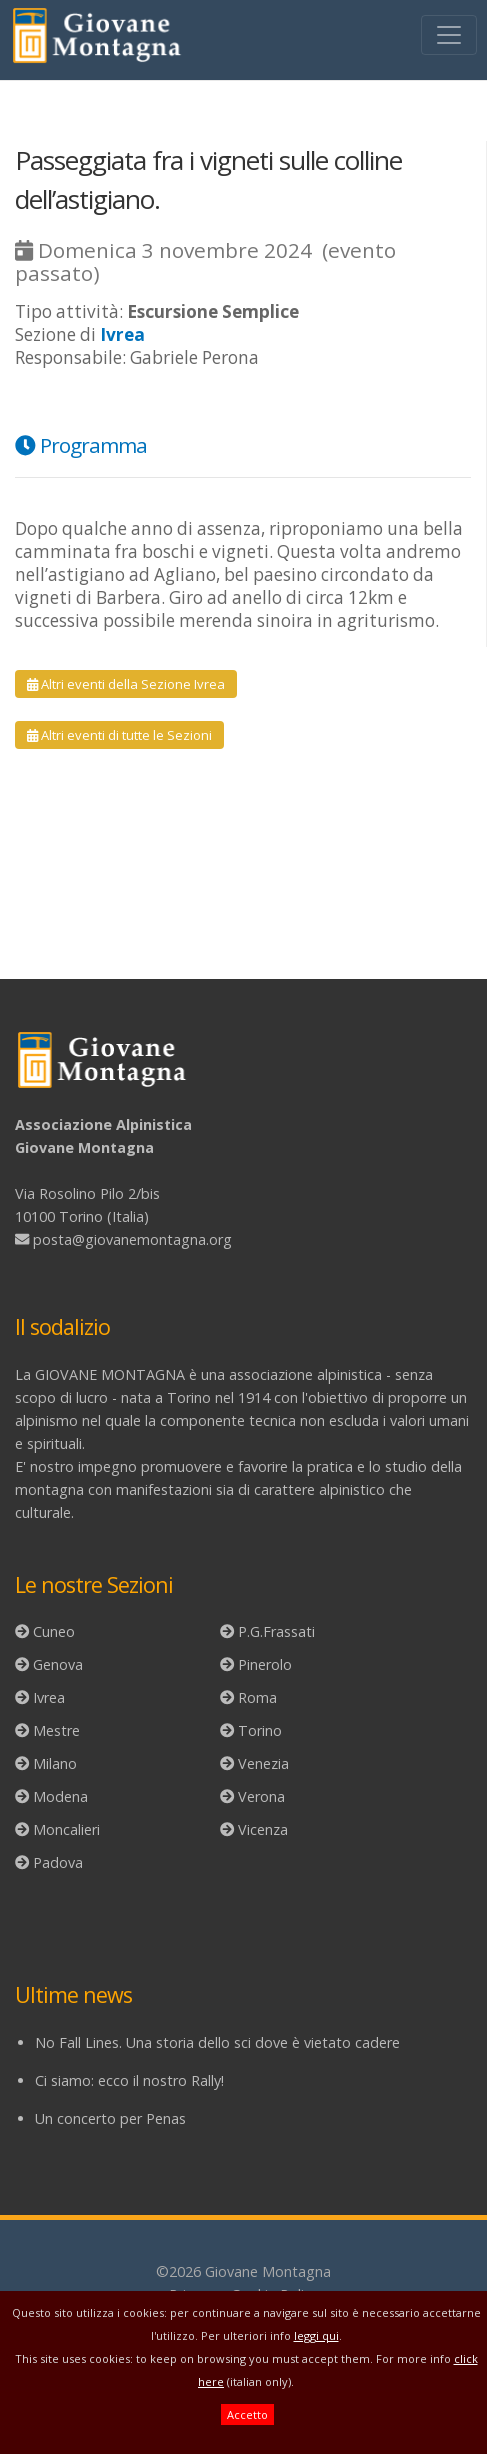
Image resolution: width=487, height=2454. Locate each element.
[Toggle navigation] (449, 35)
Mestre (56, 1730)
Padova (58, 1862)
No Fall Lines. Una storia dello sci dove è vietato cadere (217, 2042)
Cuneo (54, 1631)
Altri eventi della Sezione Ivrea (126, 684)
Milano (55, 1763)
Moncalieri (66, 1829)
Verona (261, 1796)
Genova (58, 1664)
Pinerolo (265, 1664)
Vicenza (263, 1829)
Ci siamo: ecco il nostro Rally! (129, 2080)
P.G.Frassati (276, 1631)
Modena (60, 1796)
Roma (257, 1697)
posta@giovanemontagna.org (132, 1239)
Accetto (247, 2414)
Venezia (263, 1763)
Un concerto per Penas (110, 2118)
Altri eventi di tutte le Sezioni (119, 735)
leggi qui (316, 2335)
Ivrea (49, 1697)
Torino (260, 1730)
